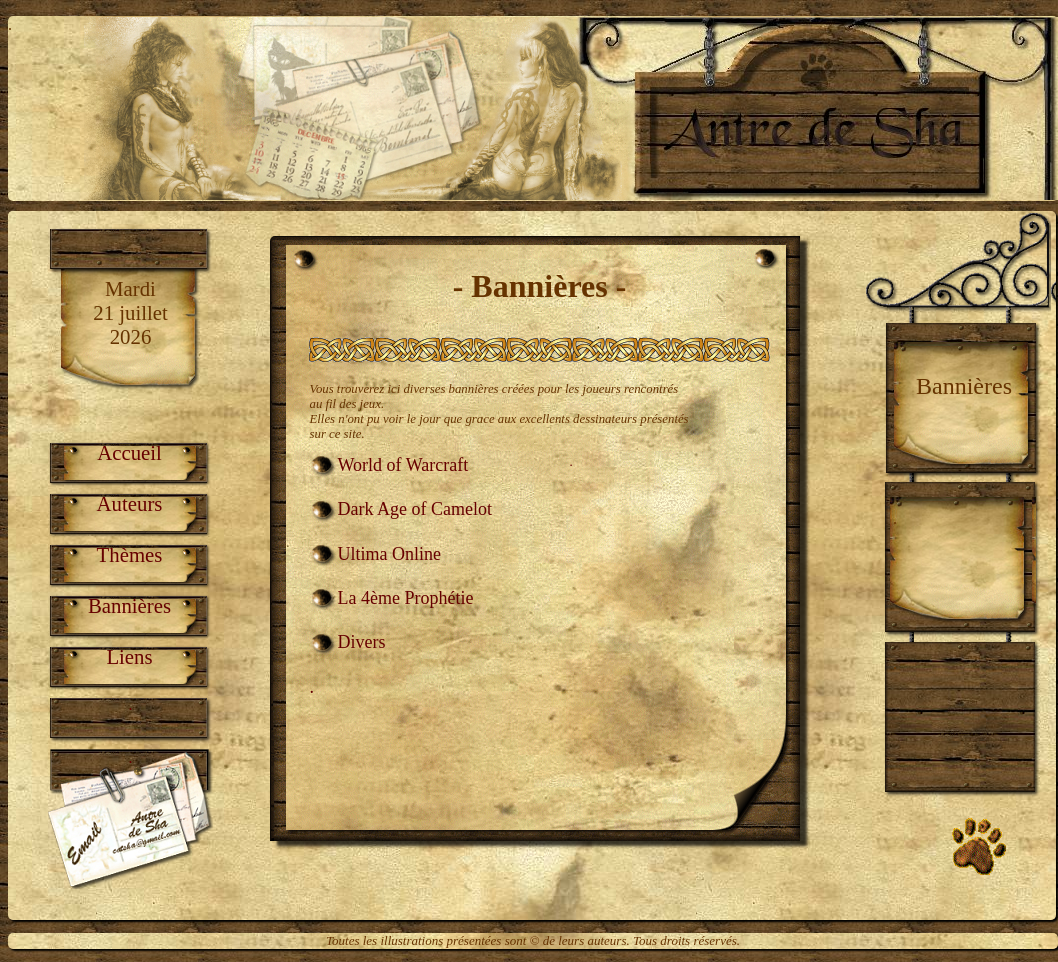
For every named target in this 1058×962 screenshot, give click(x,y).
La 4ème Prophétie (406, 598)
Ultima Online (389, 554)
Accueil (129, 452)
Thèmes (130, 554)
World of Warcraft (403, 465)
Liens (129, 656)
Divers (362, 642)
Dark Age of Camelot (415, 509)
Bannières (129, 605)
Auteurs (130, 503)
